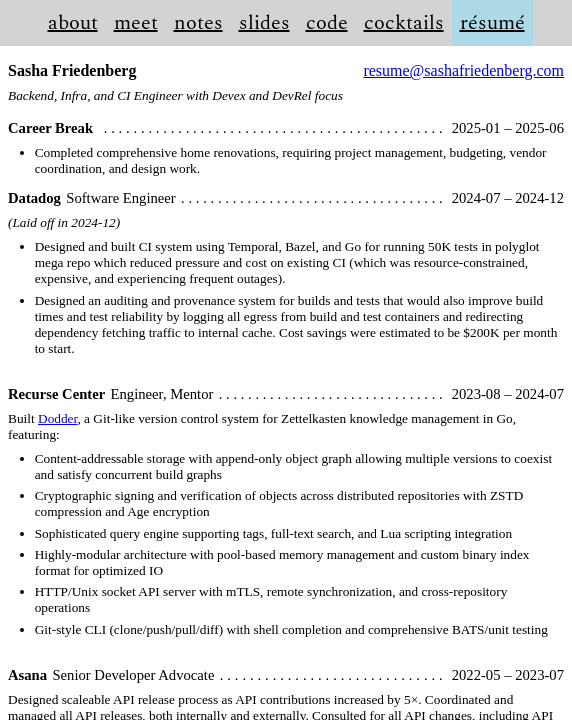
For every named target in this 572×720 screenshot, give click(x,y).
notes (198, 23)
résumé (492, 23)
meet (136, 23)
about (73, 23)
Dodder (57, 418)
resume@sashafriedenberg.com (463, 70)
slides (264, 23)
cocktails (404, 23)
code (327, 23)
